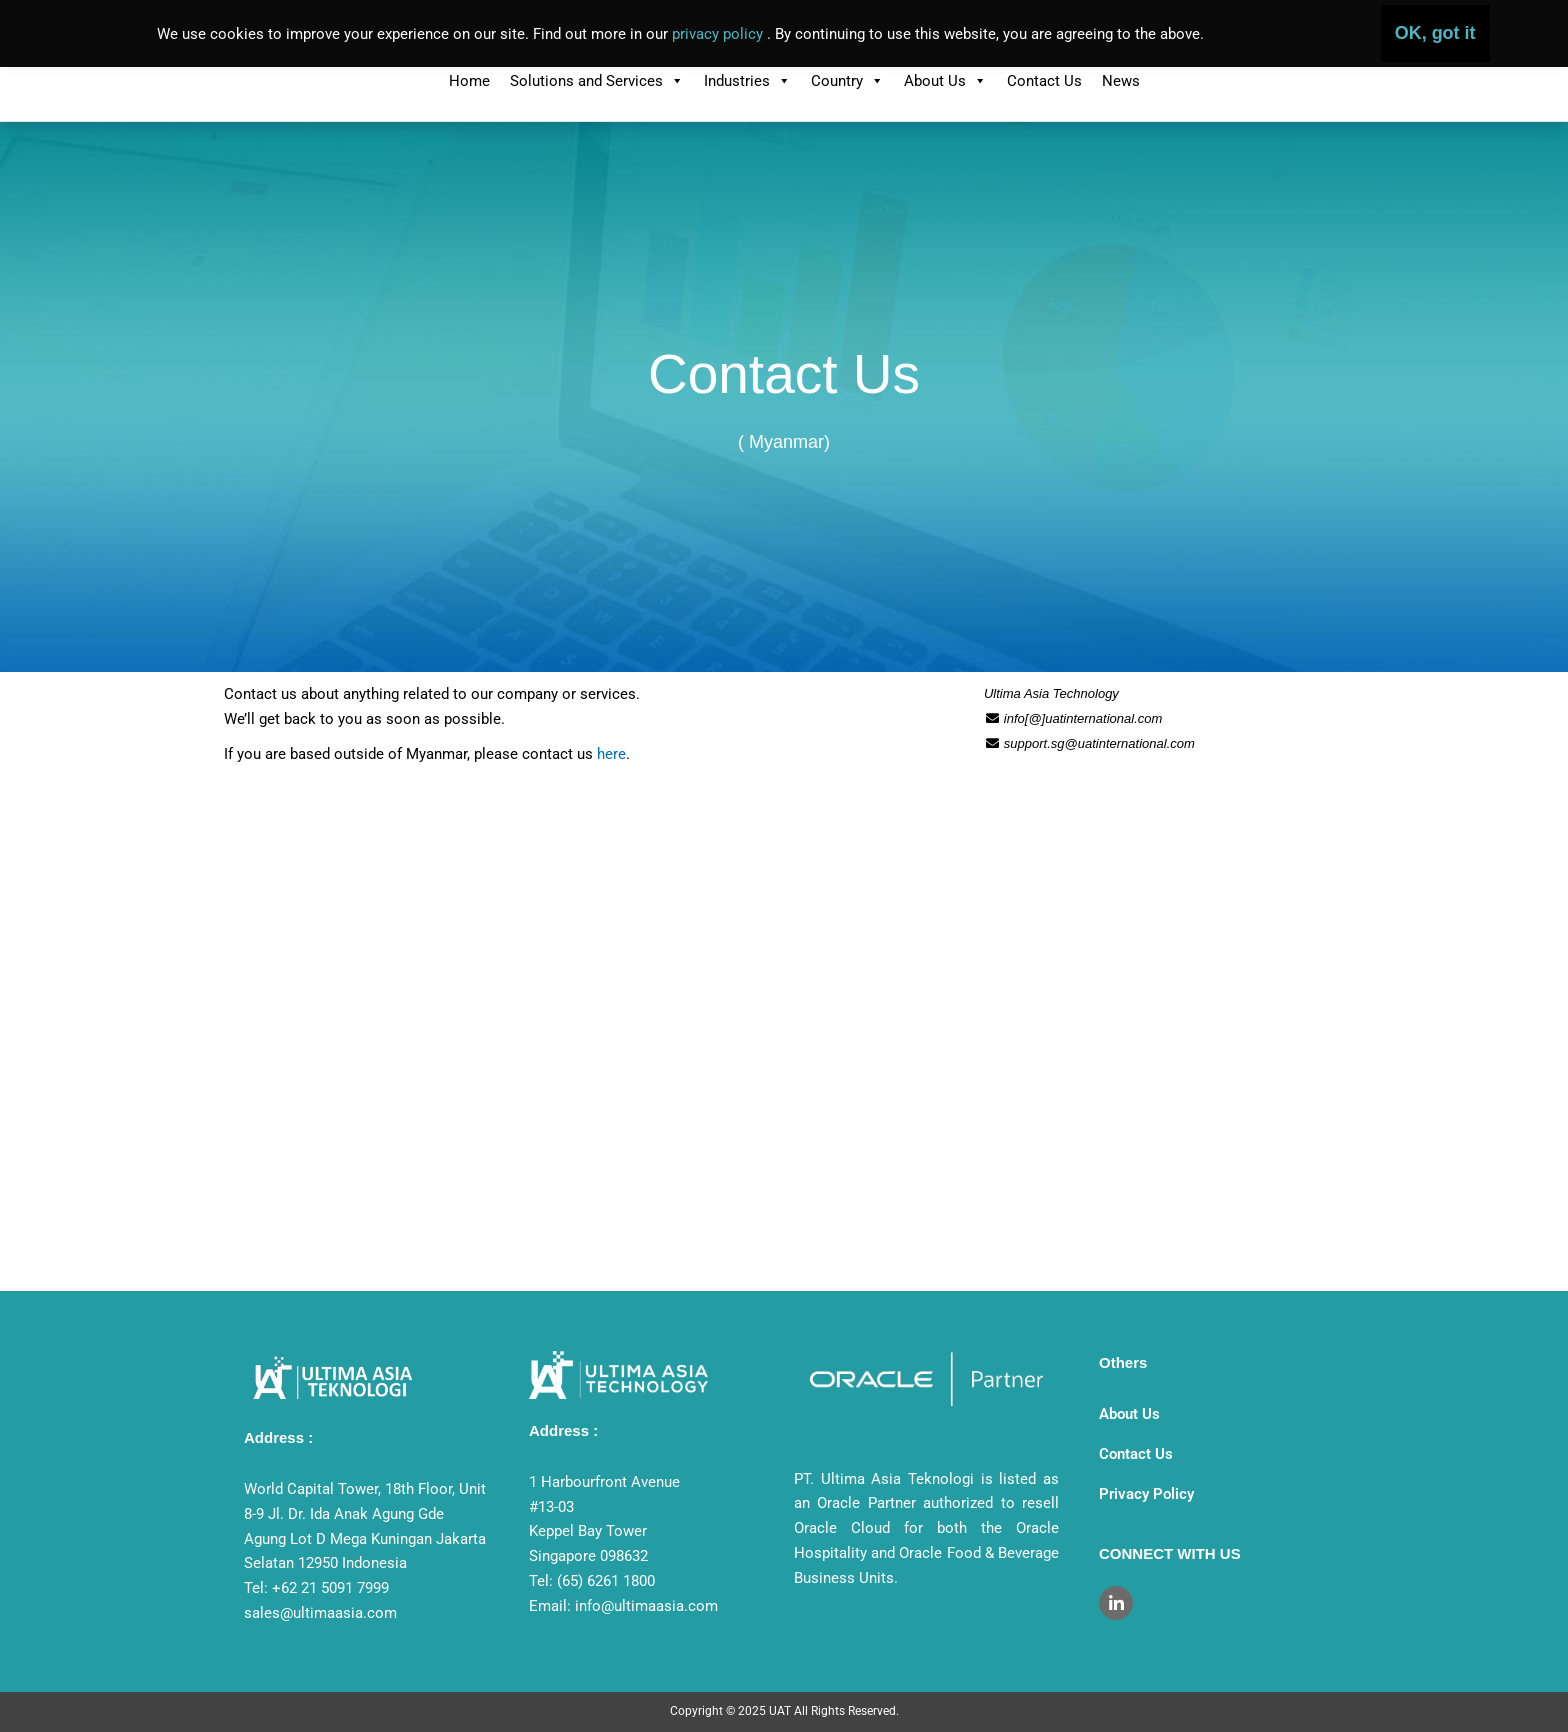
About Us (945, 81)
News (1121, 81)
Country (847, 81)
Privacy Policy (1146, 1494)
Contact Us (1044, 81)
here (611, 754)
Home (469, 81)
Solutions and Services (597, 81)
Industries (747, 81)
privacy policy (719, 34)
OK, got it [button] (1435, 33)
